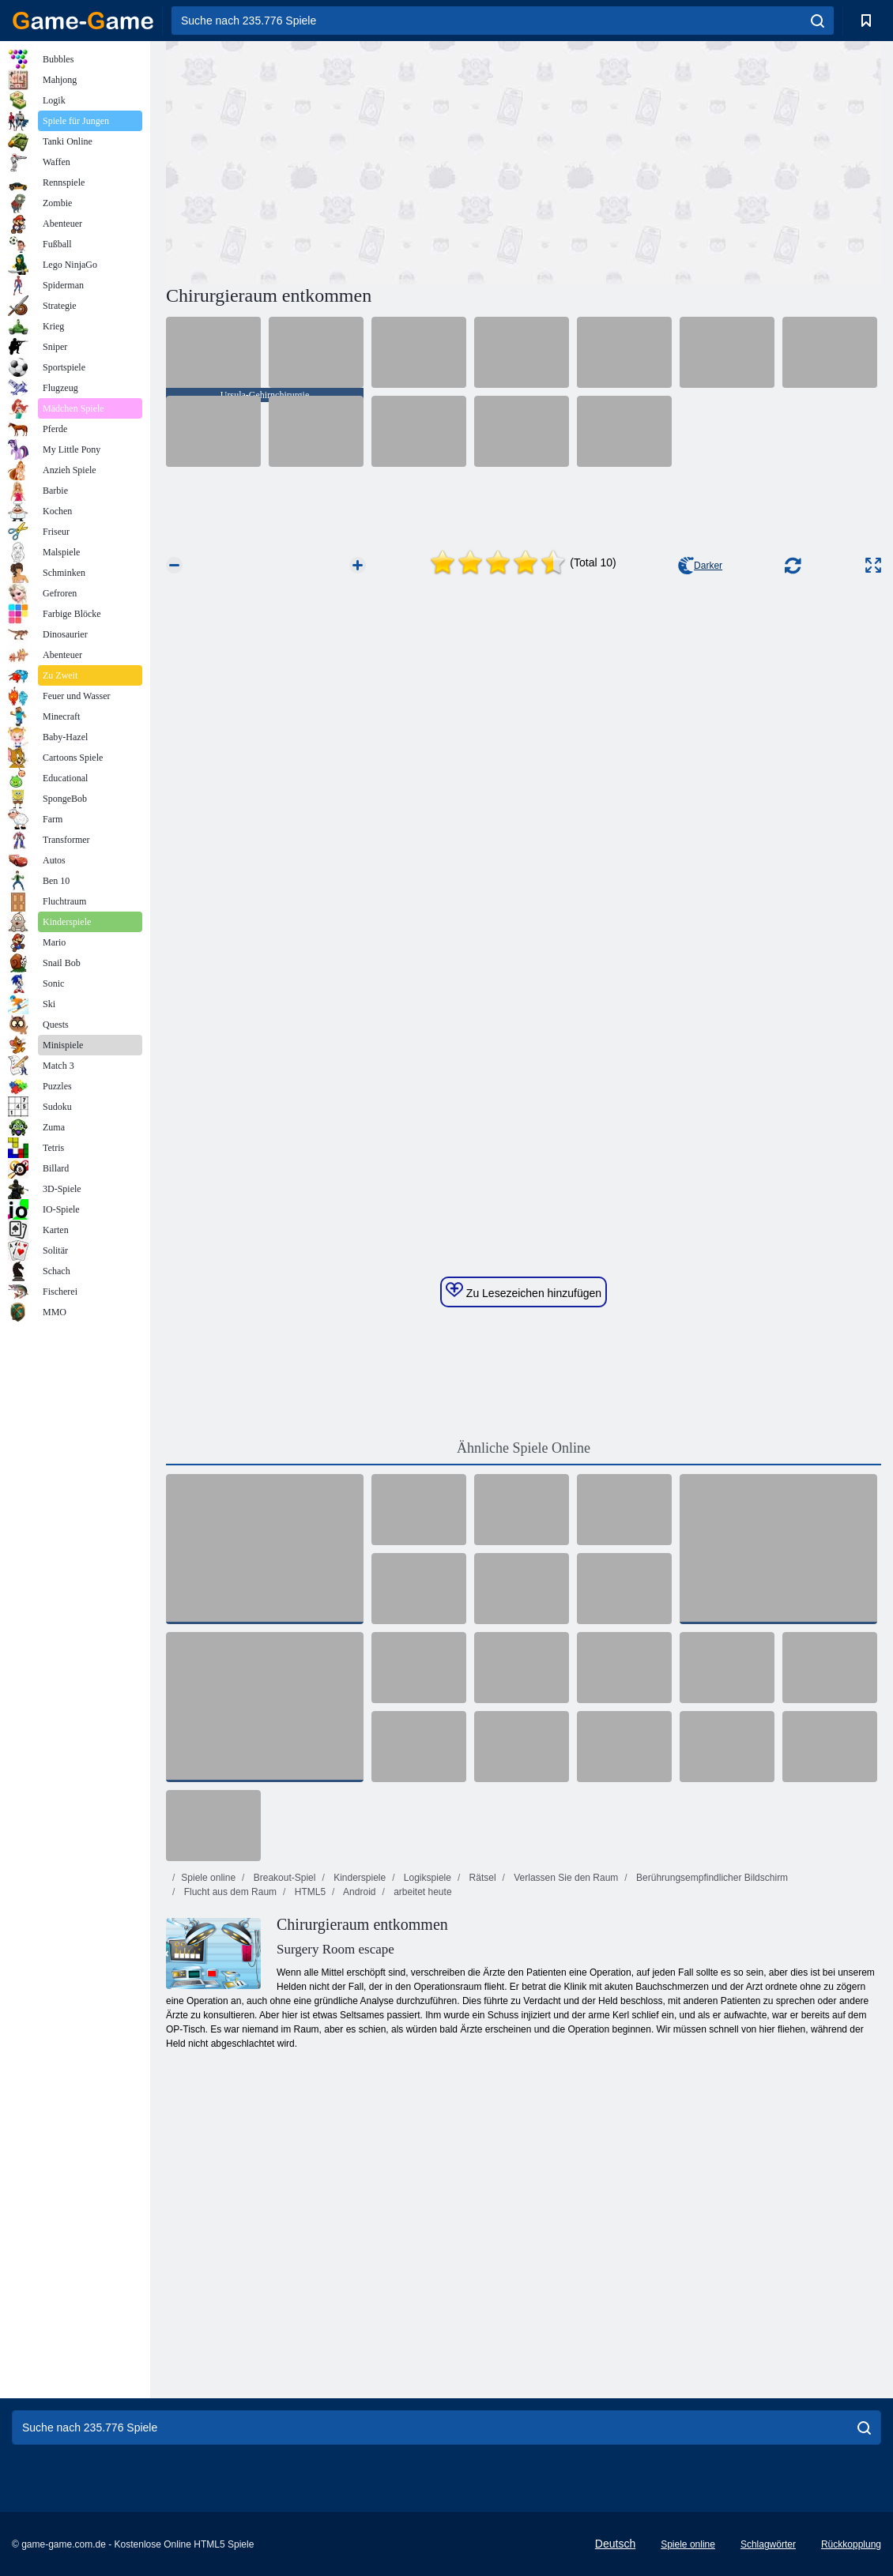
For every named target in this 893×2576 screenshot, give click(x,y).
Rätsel (480, 1877)
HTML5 (309, 1891)
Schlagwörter (768, 2544)
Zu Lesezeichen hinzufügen (523, 1290)
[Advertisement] (344, 160)
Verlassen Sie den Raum (564, 1877)
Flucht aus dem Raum (229, 1891)
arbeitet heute (421, 1891)
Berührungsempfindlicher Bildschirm (711, 1877)
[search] (818, 21)
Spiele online (208, 1877)
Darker (700, 565)
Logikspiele (426, 1877)
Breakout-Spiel (283, 1877)
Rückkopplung (851, 2544)
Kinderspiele (358, 1877)
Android (358, 1891)
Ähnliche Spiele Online (523, 1448)
